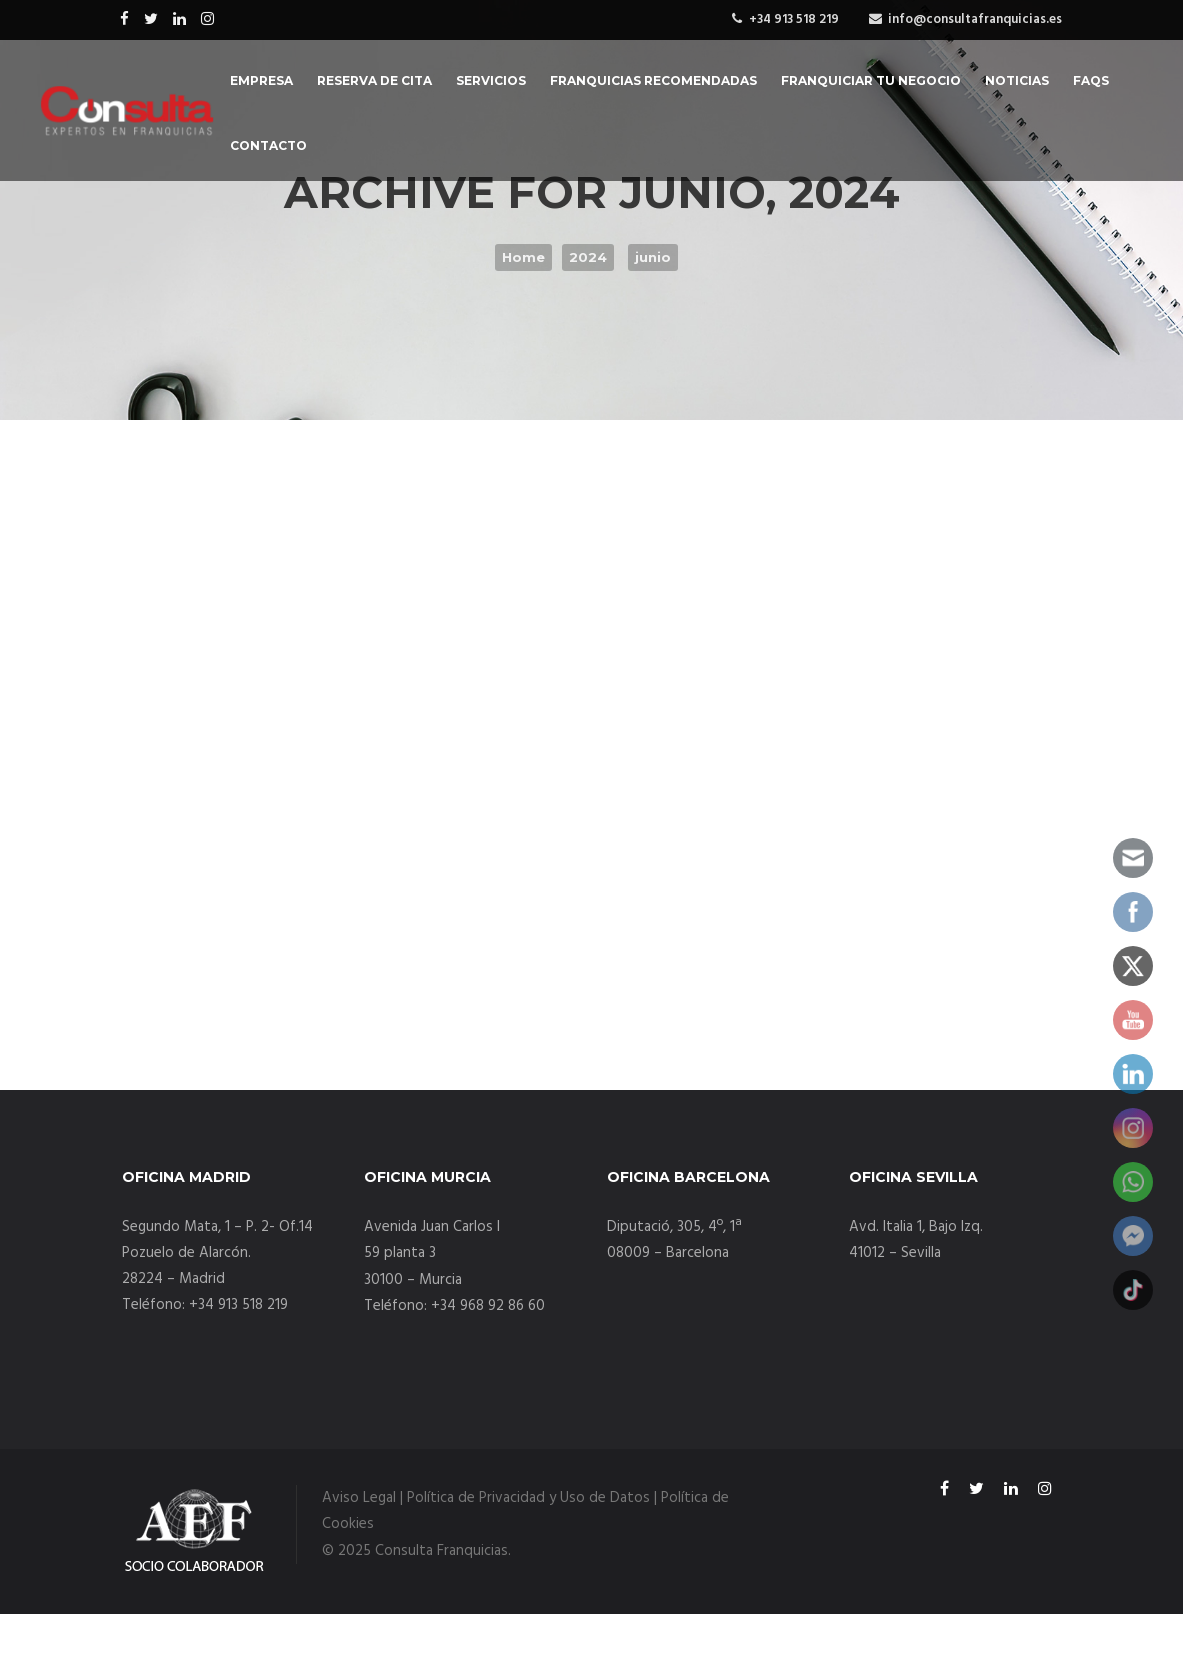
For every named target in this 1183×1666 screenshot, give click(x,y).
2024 (588, 257)
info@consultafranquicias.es (975, 19)
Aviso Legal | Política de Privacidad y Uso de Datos (486, 1498)
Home (523, 257)
